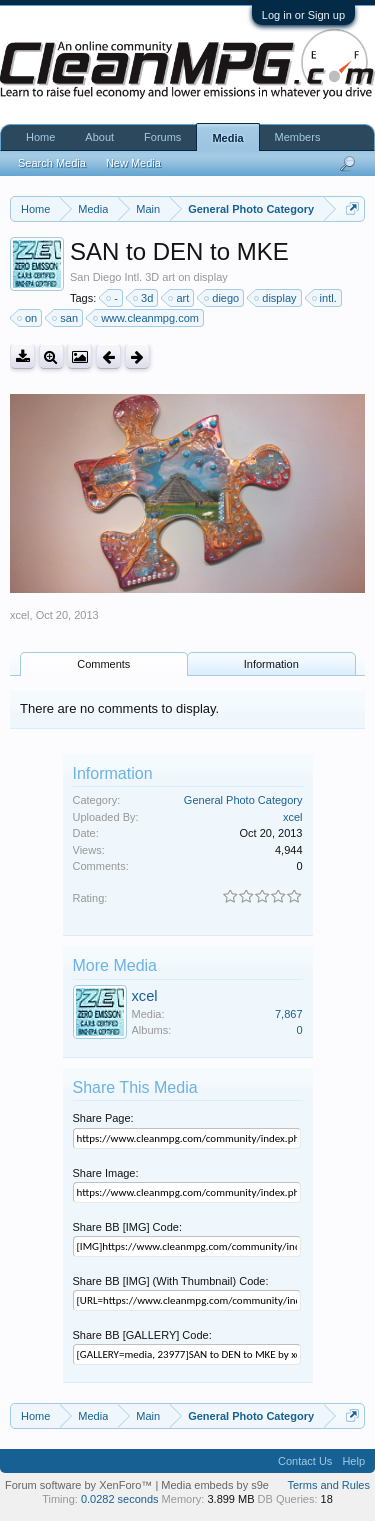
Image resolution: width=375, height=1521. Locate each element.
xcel (20, 615)
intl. (325, 298)
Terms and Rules (328, 1485)
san (66, 318)
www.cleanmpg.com (147, 318)
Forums (162, 137)
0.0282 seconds (120, 1499)
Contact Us (305, 1461)
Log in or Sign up (303, 15)
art (179, 298)
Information (271, 664)
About (99, 137)
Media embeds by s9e (215, 1485)
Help (353, 1461)
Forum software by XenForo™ (80, 1485)
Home (40, 137)
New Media (133, 163)
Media (227, 138)
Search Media (52, 163)
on (28, 318)
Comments (103, 664)
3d (144, 298)
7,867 (289, 1014)
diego (222, 298)
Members (298, 137)
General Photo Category (243, 800)
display (276, 298)
